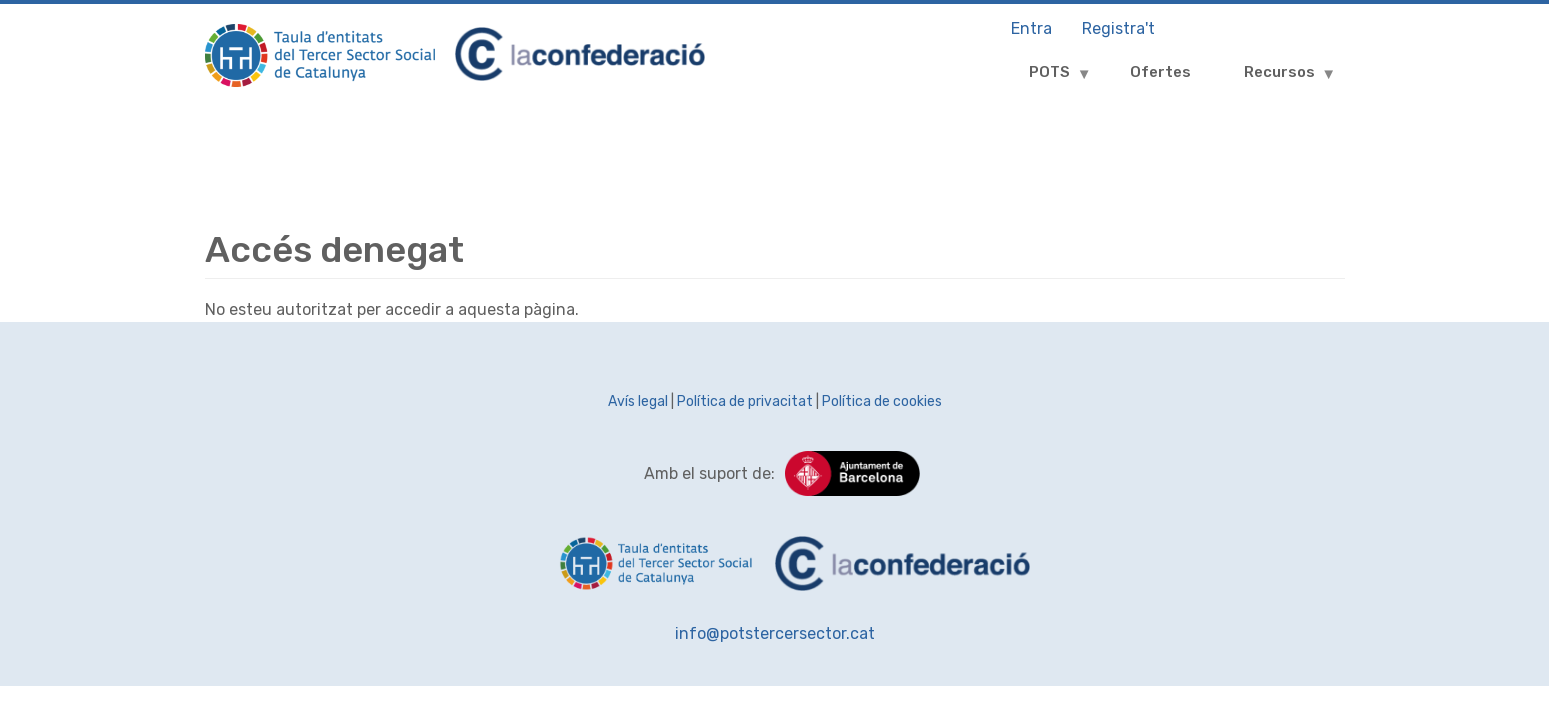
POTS (1044, 79)
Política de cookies (882, 401)
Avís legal (638, 401)
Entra (1031, 28)
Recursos (1274, 79)
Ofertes (1160, 72)
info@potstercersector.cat (775, 633)
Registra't (1118, 28)
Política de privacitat (745, 401)
